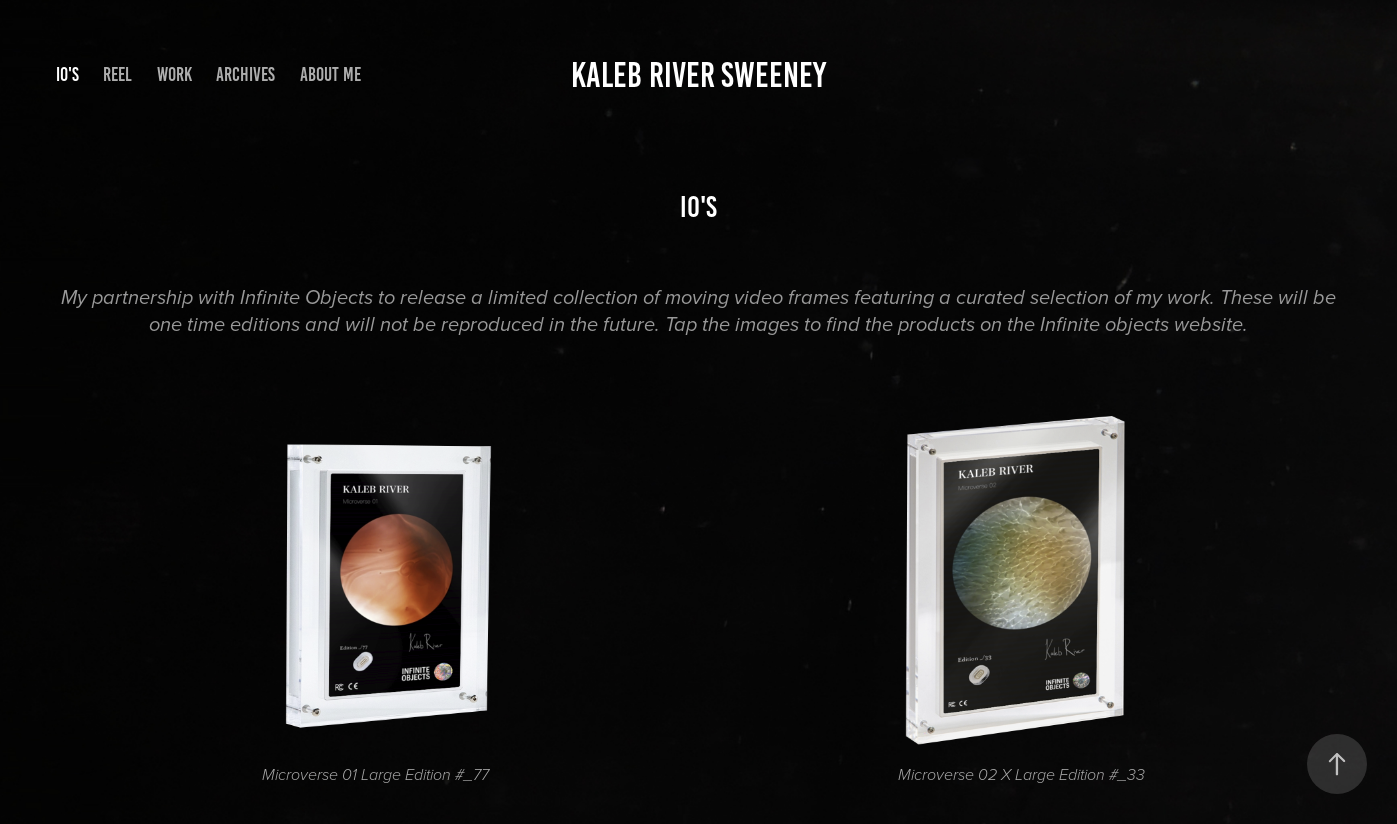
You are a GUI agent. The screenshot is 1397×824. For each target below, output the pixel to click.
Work (174, 74)
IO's (67, 74)
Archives (245, 74)
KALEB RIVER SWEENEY (698, 75)
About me (330, 74)
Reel (117, 74)
